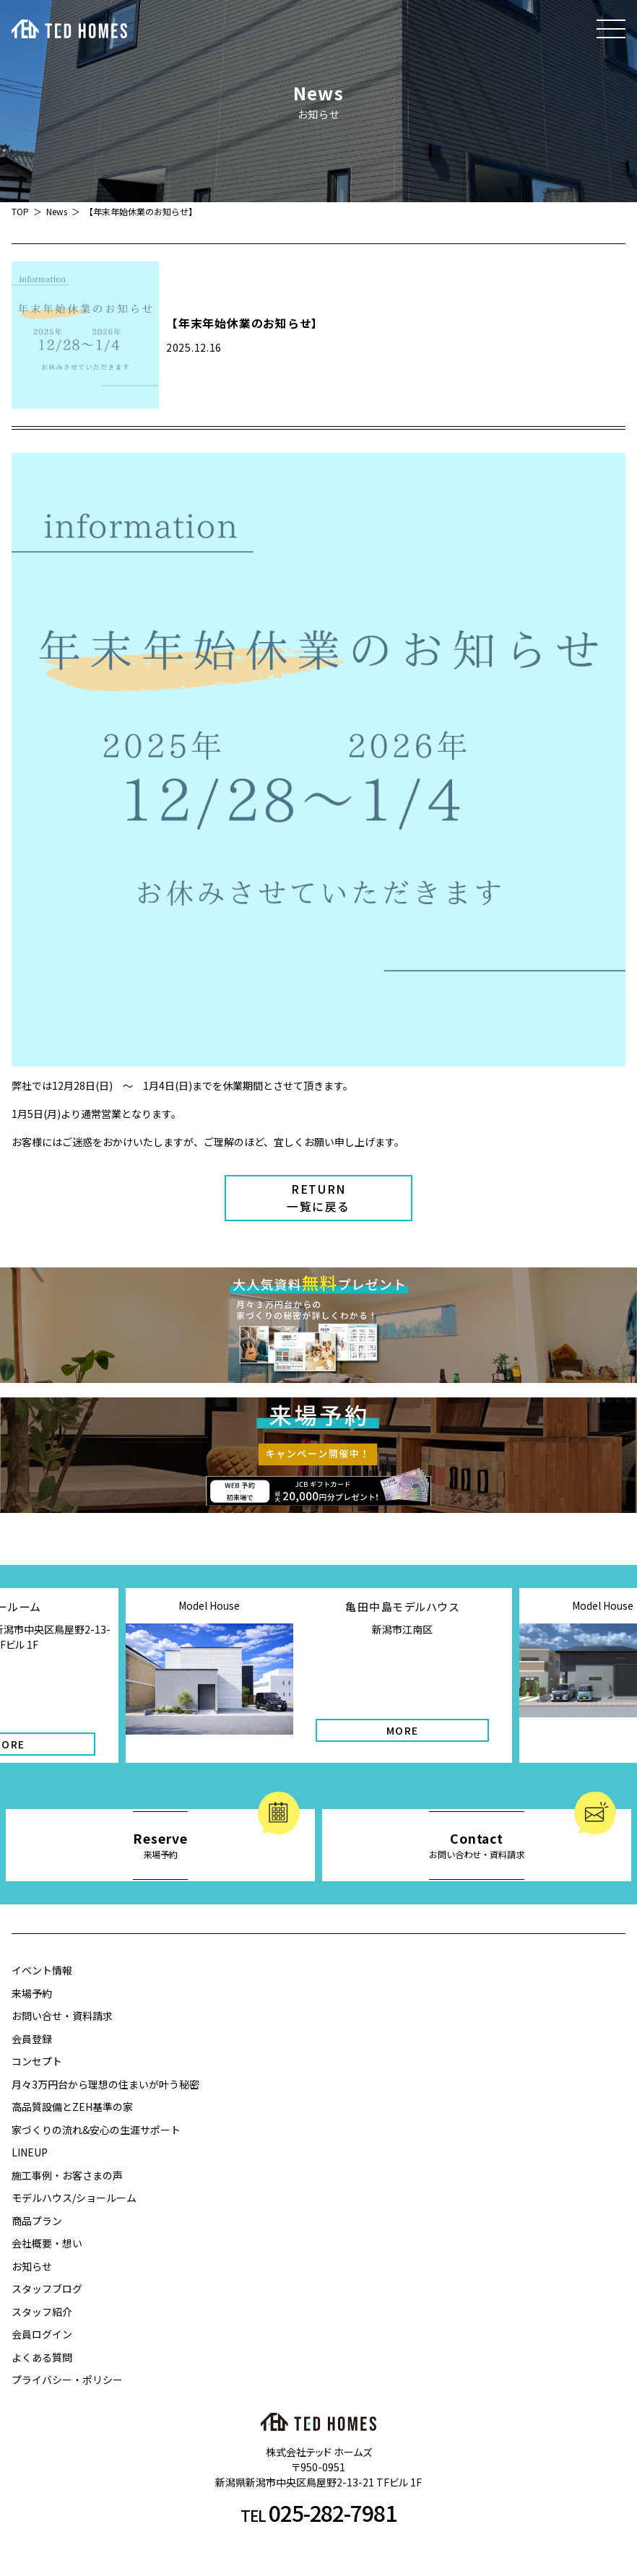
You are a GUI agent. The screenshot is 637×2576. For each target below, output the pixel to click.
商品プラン (37, 2220)
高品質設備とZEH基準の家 (72, 2106)
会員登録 (32, 2038)
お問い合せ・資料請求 (62, 2015)
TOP (20, 211)
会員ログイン (42, 2334)
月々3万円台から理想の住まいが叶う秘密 (105, 2084)
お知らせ (32, 2266)
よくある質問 (42, 2357)
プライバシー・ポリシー (67, 2379)
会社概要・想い (47, 2243)
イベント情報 (42, 1970)
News (56, 211)
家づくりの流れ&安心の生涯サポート (96, 2129)
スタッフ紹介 (42, 2311)
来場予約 (32, 1993)
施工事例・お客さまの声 (67, 2175)
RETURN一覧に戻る (318, 1198)
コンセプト (37, 2061)
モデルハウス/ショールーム (74, 2197)
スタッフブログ (47, 2288)
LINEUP (30, 2152)
